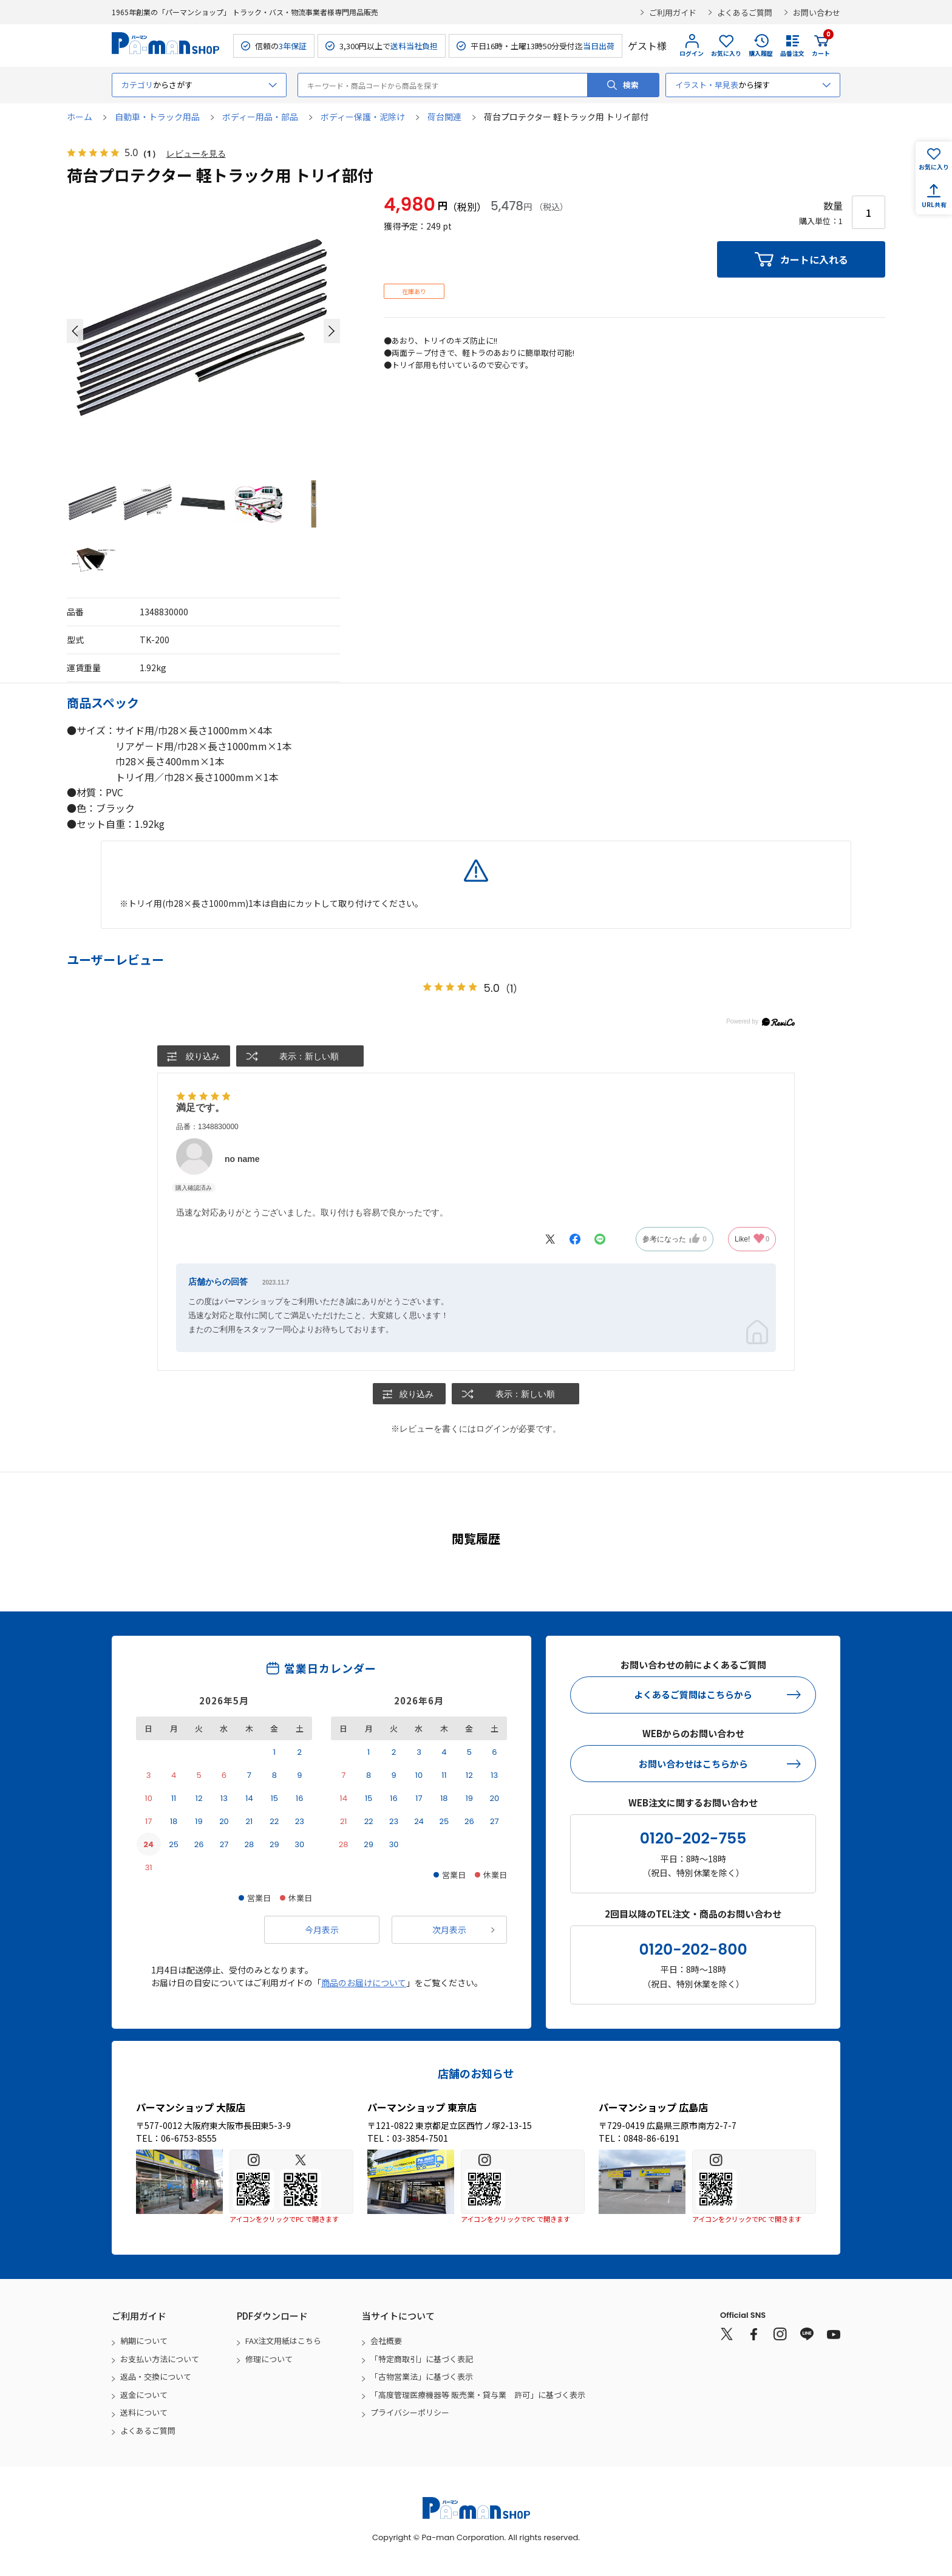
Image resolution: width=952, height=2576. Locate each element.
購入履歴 (761, 53)
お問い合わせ (816, 12)
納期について (144, 2340)
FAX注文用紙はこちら (283, 2340)
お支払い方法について (159, 2359)
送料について (144, 2412)
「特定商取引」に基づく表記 (421, 2359)
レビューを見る (196, 153)
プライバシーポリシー (409, 2412)
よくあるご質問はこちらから (693, 1694)
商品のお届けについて (363, 1982)
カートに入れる (814, 259)
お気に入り (726, 53)
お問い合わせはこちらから (693, 1763)
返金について (144, 2394)
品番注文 (792, 53)
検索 (631, 85)
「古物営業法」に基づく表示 (421, 2376)
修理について (269, 2359)
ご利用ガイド (672, 12)
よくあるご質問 (744, 12)
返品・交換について (155, 2376)
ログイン (691, 53)
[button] (75, 331)
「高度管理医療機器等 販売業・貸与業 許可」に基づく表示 (477, 2394)
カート (821, 45)
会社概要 (386, 2340)
